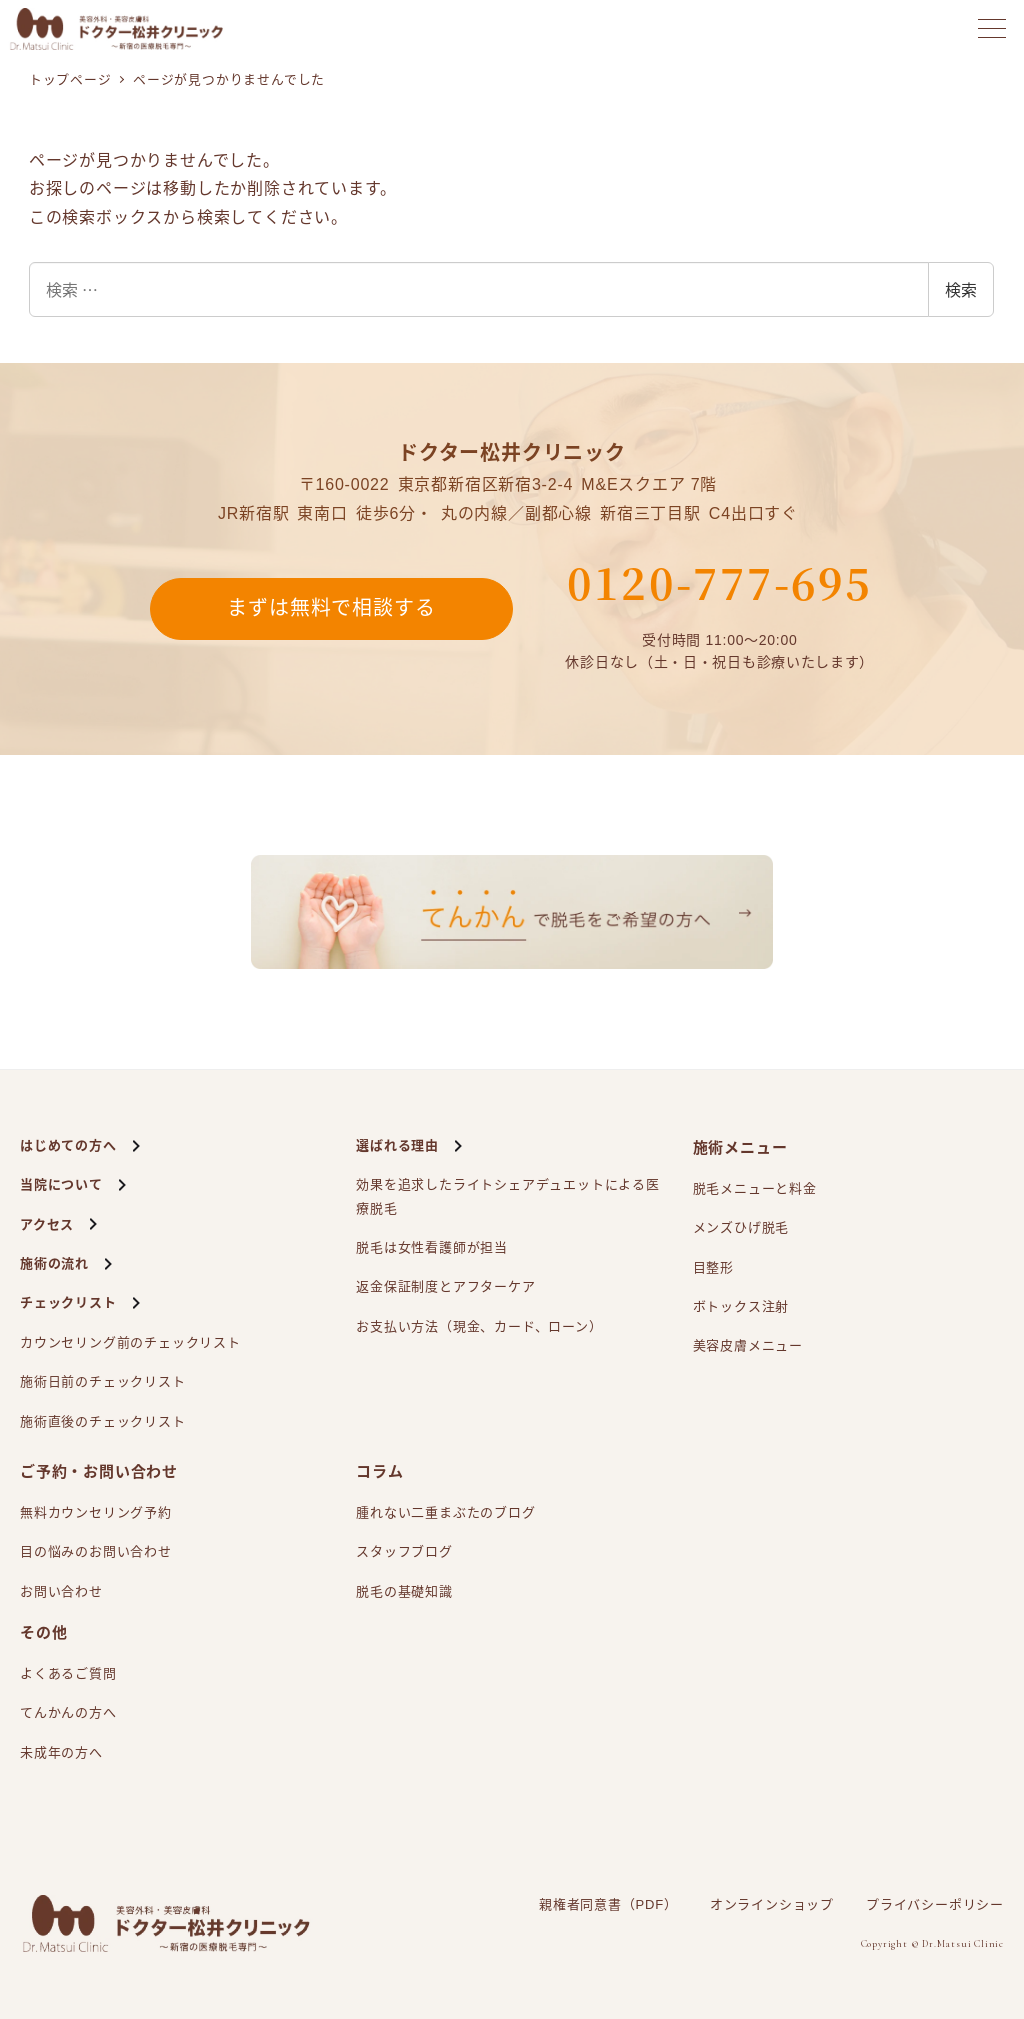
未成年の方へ (61, 1752)
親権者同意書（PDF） (608, 1904)
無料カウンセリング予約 (96, 1512)
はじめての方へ (68, 1145)
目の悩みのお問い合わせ (96, 1551)
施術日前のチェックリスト (103, 1381)
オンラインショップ (772, 1904)
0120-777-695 (719, 582)
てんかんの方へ (68, 1712)
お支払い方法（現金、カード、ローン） (479, 1326)
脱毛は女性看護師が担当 (432, 1247)
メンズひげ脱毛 (741, 1227)
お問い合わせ (61, 1591)
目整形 (713, 1267)
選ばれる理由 (397, 1145)
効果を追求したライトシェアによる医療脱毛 (508, 1194)
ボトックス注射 (741, 1306)
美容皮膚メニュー (748, 1345)
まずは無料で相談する (331, 609)
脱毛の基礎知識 (404, 1591)
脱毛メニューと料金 (755, 1188)
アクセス (47, 1224)
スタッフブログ (404, 1551)
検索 (961, 289)
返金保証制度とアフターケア (445, 1286)
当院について (61, 1184)
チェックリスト (68, 1302)
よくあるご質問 (68, 1673)
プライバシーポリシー (935, 1904)
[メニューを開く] (992, 28)
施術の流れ (54, 1263)
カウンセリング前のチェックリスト (130, 1342)
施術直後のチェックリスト (103, 1421)
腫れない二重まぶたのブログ (445, 1512)
